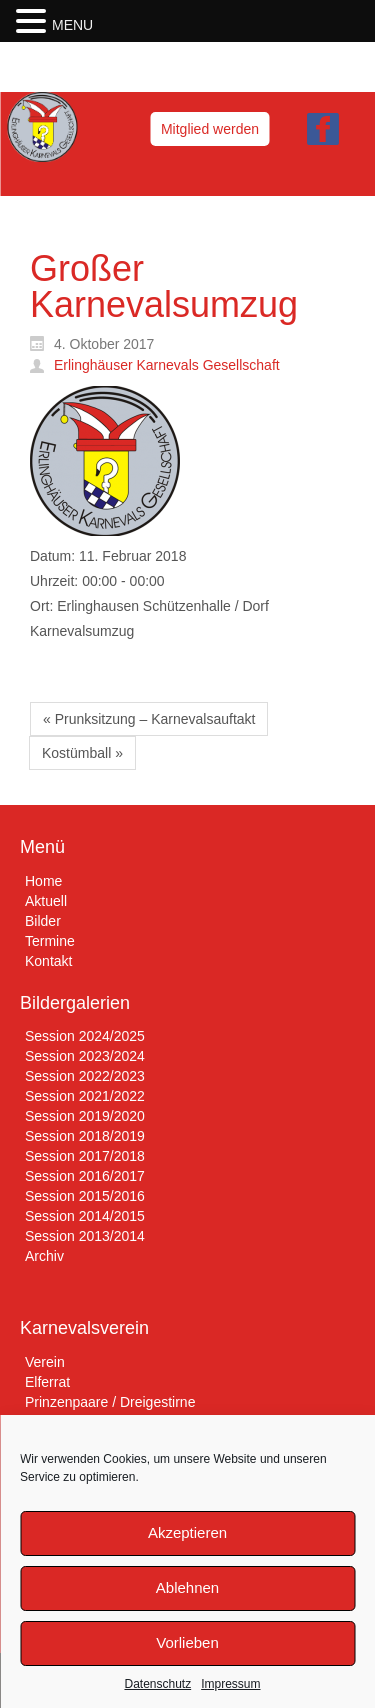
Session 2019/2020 (85, 1116)
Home (43, 881)
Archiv (44, 1256)
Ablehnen (187, 1587)
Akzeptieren (187, 1532)
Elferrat (47, 1382)
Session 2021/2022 (85, 1096)
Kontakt (48, 961)
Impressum (230, 1684)
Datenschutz (157, 1684)
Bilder (43, 921)
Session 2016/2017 (85, 1176)
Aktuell (46, 901)
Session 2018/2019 (85, 1136)
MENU (72, 25)
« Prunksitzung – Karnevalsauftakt (149, 719)
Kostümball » (82, 753)
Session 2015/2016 (85, 1196)
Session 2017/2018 (85, 1156)
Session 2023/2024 (85, 1056)
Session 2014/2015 (85, 1216)
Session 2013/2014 (85, 1236)
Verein (45, 1362)
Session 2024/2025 (85, 1036)
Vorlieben (187, 1642)
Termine (50, 941)
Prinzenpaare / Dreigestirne (110, 1402)
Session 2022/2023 (85, 1076)
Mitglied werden (210, 129)
